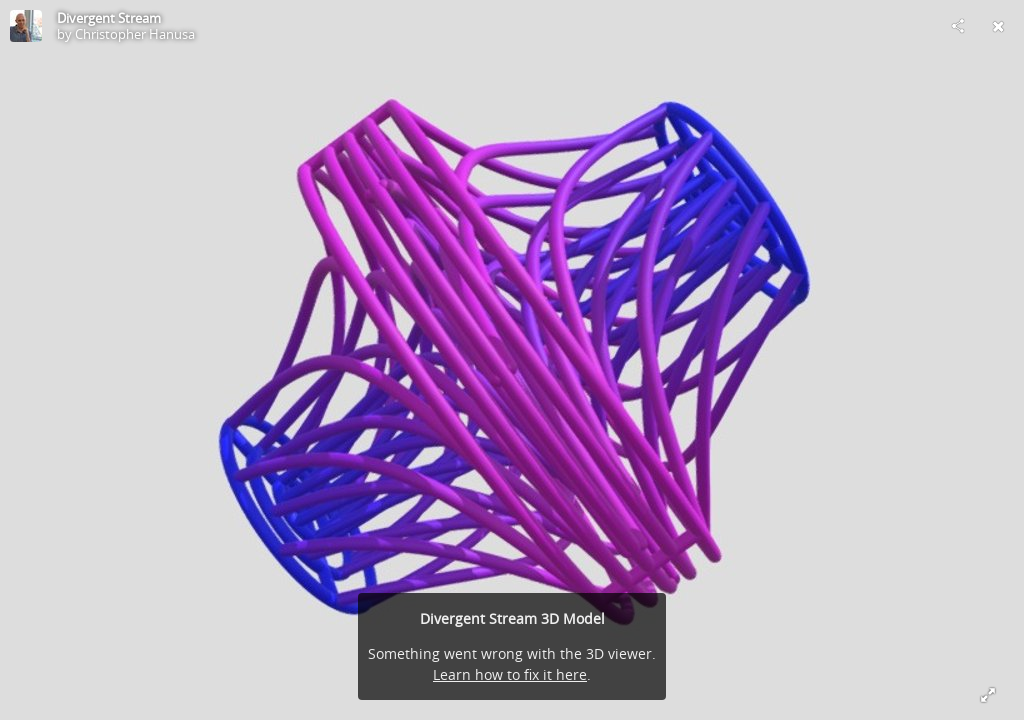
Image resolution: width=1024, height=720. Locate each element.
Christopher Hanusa (135, 34)
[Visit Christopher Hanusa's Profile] (26, 26)
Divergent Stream (109, 18)
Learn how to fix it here (510, 674)
